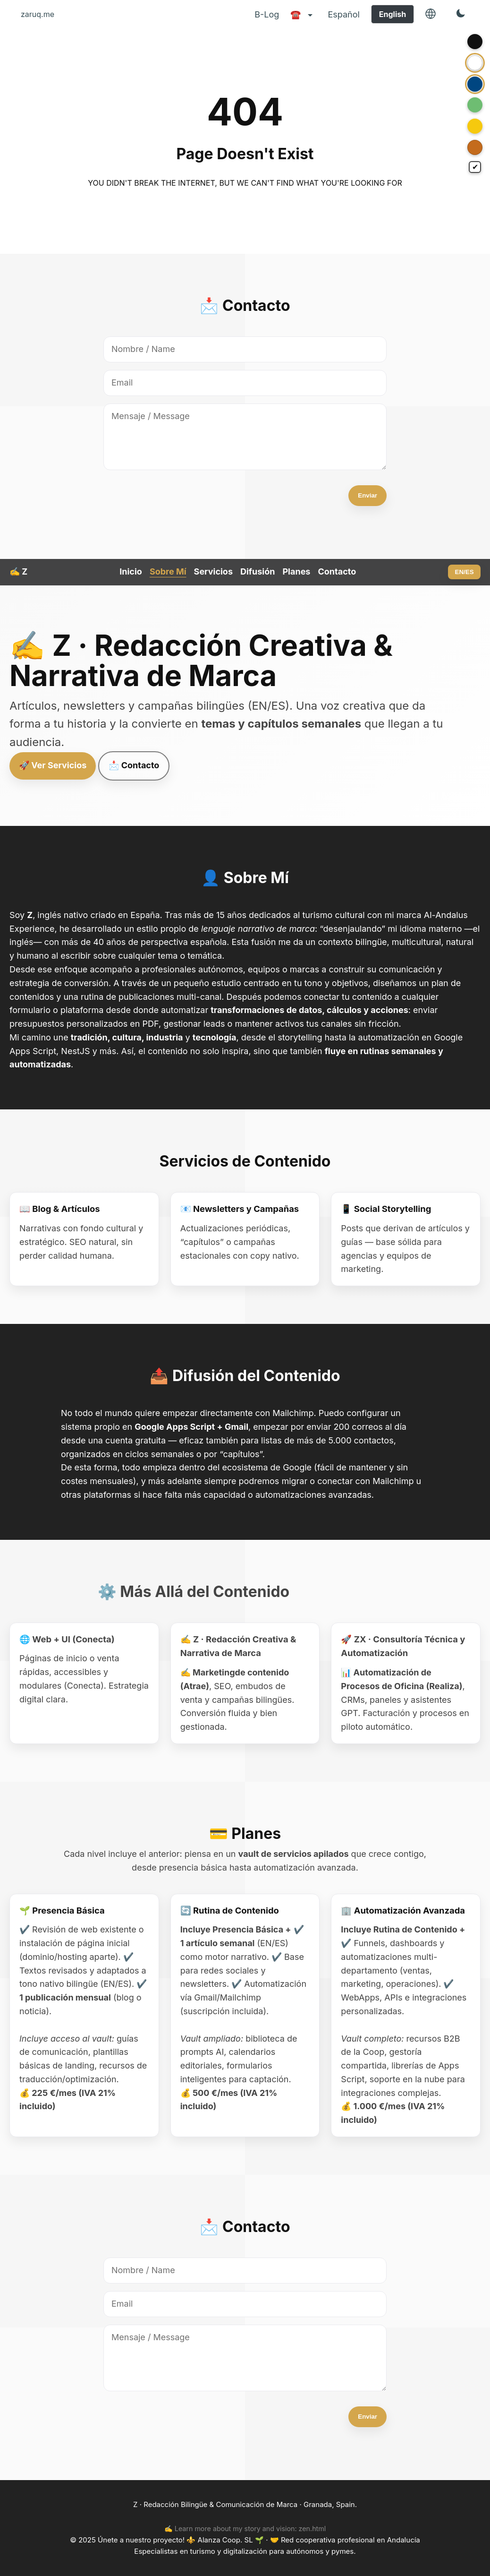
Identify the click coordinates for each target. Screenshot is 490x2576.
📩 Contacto (134, 765)
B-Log (266, 14)
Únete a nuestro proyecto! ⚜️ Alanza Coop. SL (176, 2539)
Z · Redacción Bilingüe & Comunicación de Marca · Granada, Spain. (245, 2504)
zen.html (312, 2528)
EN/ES (464, 571)
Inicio (130, 571)
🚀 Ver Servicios (52, 765)
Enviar (367, 495)
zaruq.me (37, 14)
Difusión (257, 571)
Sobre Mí (168, 571)
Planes (296, 571)
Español (343, 14)
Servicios (213, 571)
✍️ (18, 571)
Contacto (337, 571)
